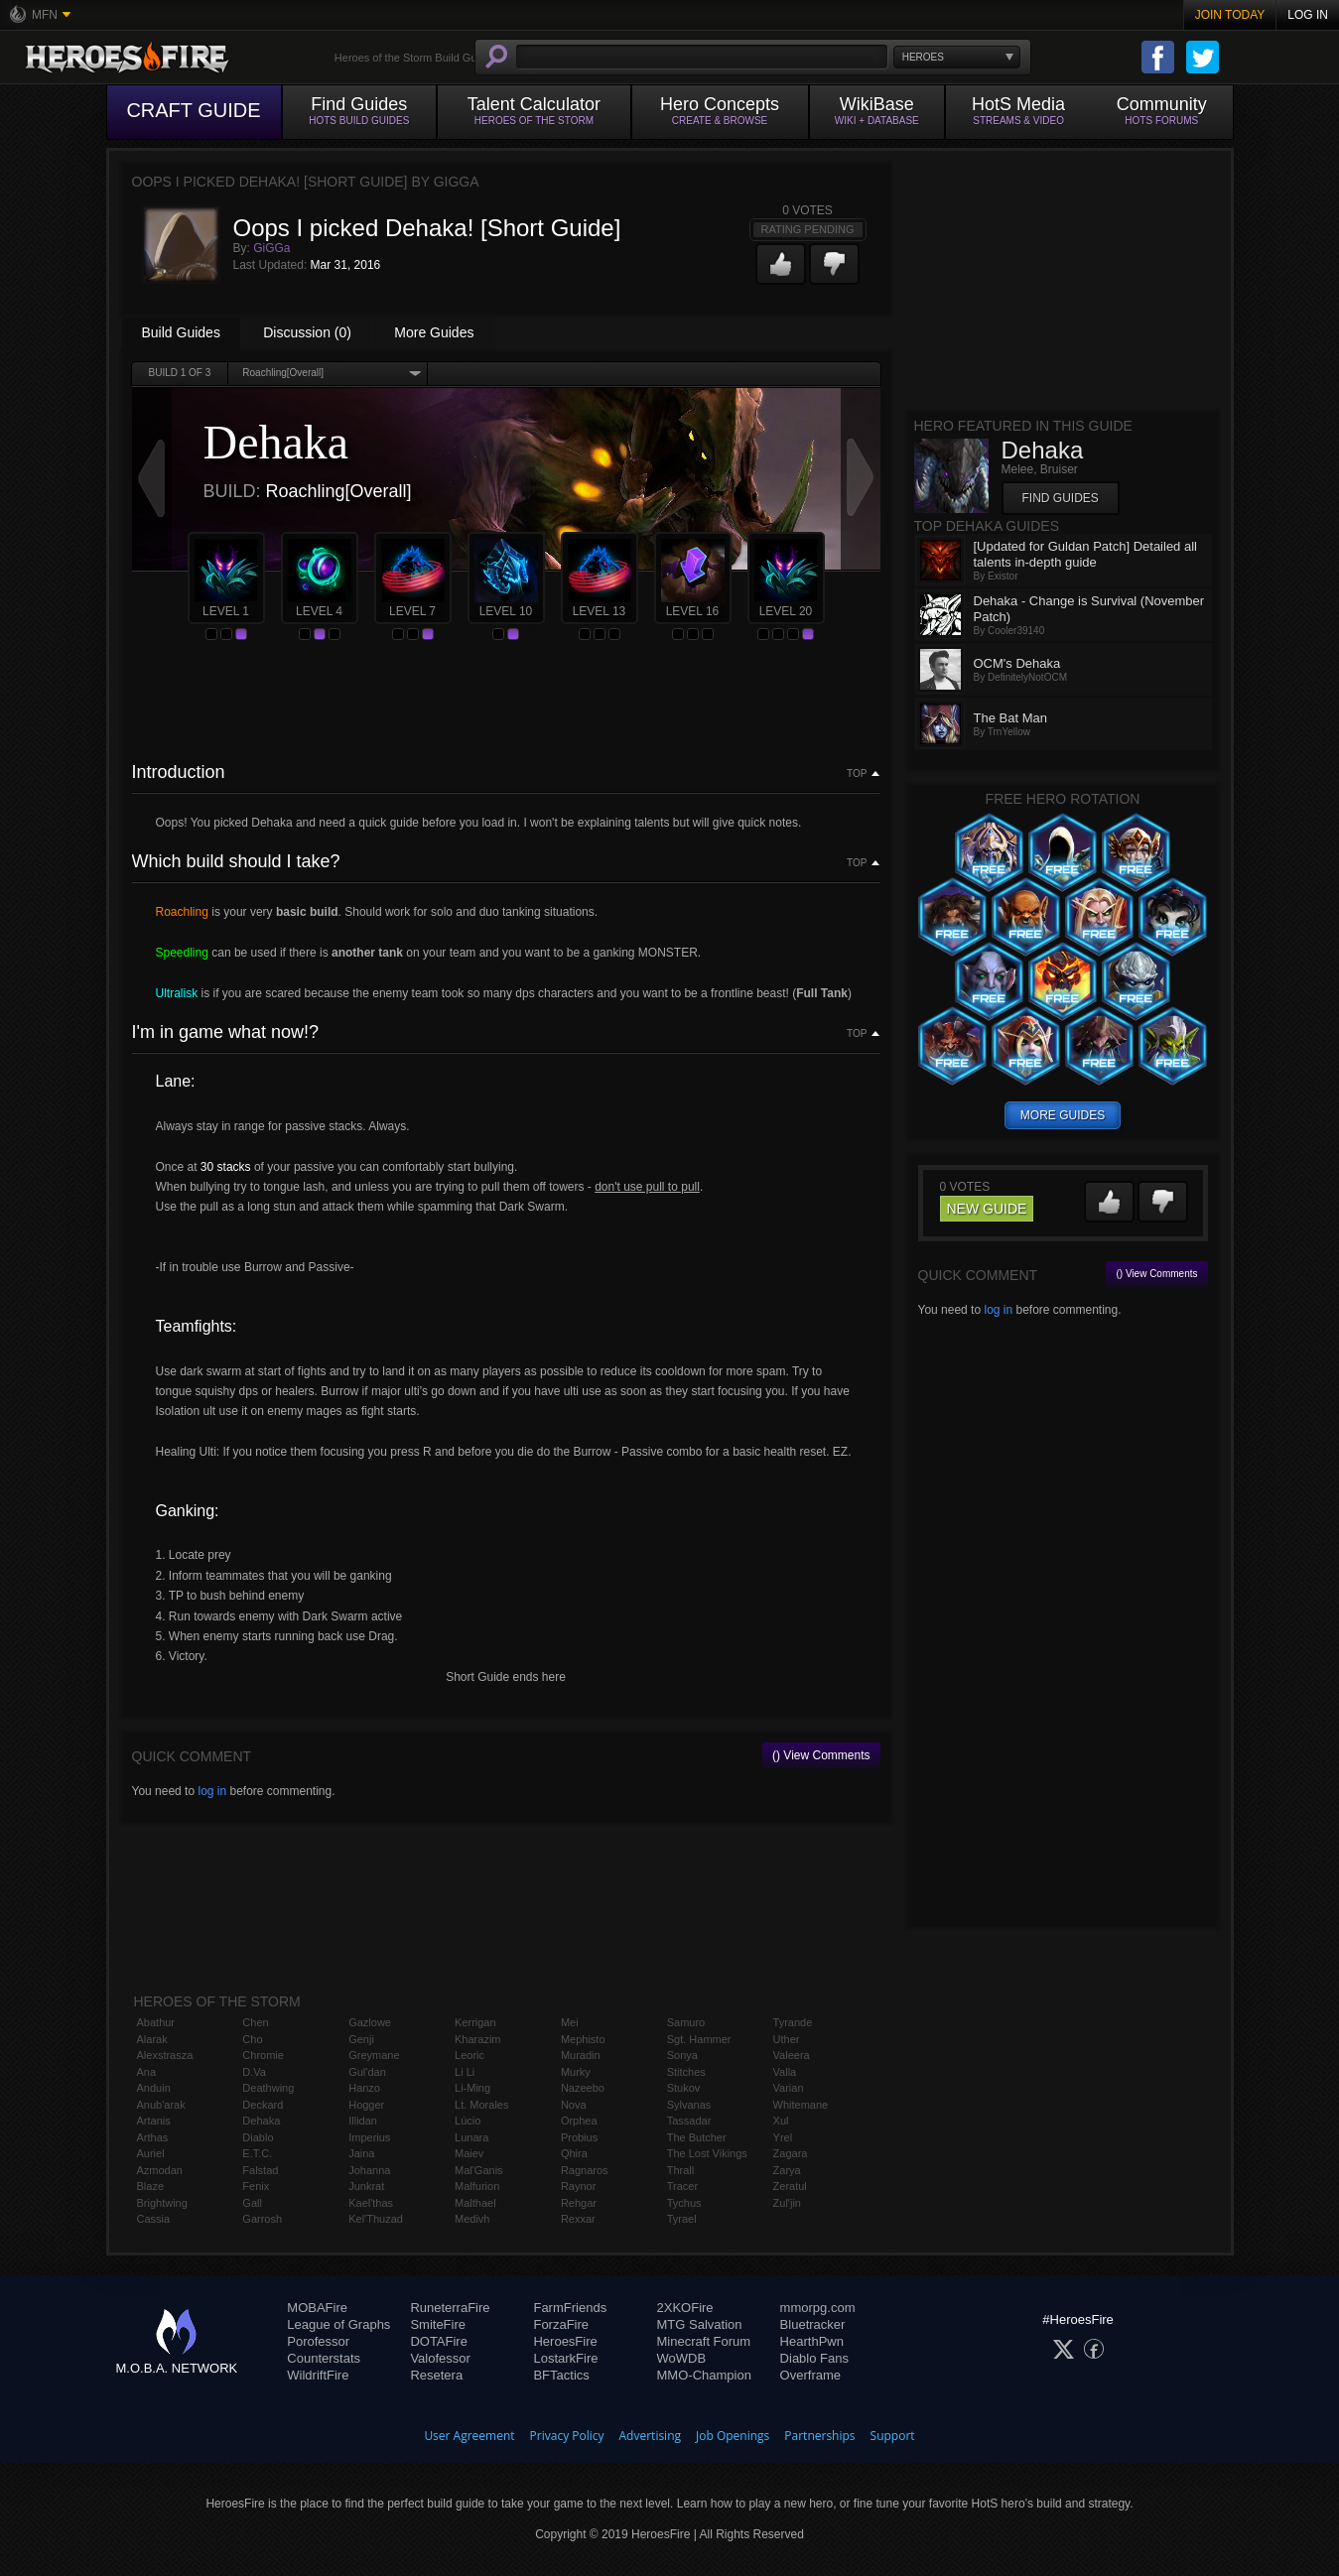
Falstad (260, 2170)
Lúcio (467, 2120)
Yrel (783, 2137)
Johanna (369, 2170)
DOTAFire (439, 2341)
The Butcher (697, 2137)
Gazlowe (369, 2022)
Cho (252, 2039)
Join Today (1230, 15)
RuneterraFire (449, 2307)
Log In (1307, 15)
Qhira (574, 2153)
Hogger (366, 2105)
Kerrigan (475, 2022)
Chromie (263, 2055)
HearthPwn (812, 2341)
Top (857, 774)
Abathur (156, 2022)
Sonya (682, 2055)
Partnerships (819, 2435)
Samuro (686, 2022)
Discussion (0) (307, 332)
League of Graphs (338, 2324)
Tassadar (689, 2120)
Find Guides (1060, 498)
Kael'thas (370, 2203)
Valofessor (439, 2358)
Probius (579, 2137)
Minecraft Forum (704, 2341)
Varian (788, 2088)
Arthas (153, 2137)
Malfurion (477, 2186)
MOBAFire (317, 2307)
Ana (147, 2072)
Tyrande (793, 2022)
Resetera (436, 2375)
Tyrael (682, 2219)
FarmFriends (569, 2307)
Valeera (791, 2055)
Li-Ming (472, 2088)
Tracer (682, 2186)
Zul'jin (787, 2203)
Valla (785, 2072)
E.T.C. (257, 2153)
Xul (781, 2120)
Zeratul (790, 2186)
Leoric (469, 2055)
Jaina (361, 2153)
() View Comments (821, 1755)
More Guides (433, 332)
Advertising (650, 2435)
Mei (570, 2022)
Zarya (787, 2170)
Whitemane (801, 2105)
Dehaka (261, 2120)
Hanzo (364, 2088)
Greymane (373, 2055)
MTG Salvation (699, 2324)
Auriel (151, 2153)
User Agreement (469, 2435)
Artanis (154, 2120)
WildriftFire (317, 2375)
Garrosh (262, 2219)
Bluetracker (813, 2324)
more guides (1062, 1115)
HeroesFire (565, 2341)
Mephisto (583, 2039)
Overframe (810, 2375)
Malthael (475, 2203)
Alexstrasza (165, 2055)
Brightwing (162, 2203)
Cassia (154, 2219)
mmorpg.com (818, 2307)
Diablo (257, 2137)
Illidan (362, 2120)
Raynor (578, 2186)
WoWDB (682, 2358)
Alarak (152, 2039)
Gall (252, 2203)
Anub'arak (161, 2105)
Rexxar (578, 2219)
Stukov (684, 2088)
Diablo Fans (814, 2358)
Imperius (369, 2137)
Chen (255, 2022)
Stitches (686, 2072)
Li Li (464, 2072)
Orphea (579, 2120)
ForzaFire (561, 2324)
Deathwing (268, 2088)
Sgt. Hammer (699, 2039)
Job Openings (732, 2435)
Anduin (154, 2088)
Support (892, 2435)
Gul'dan (367, 2072)
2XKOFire (685, 2307)
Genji (361, 2039)
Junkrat (366, 2186)
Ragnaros (584, 2170)
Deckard (262, 2105)
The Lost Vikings (707, 2153)
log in (212, 1791)
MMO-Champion (704, 2375)
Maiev (469, 2153)
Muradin (581, 2055)
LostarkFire (565, 2358)
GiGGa (271, 248)
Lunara (471, 2137)
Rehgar (579, 2203)
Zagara (790, 2153)
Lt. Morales (481, 2105)
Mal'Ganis (479, 2170)
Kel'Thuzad (375, 2219)
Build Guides (181, 332)
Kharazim (477, 2039)
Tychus (684, 2203)
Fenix (255, 2186)
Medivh (472, 2219)
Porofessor (318, 2341)
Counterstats (323, 2358)
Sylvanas (689, 2105)
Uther (786, 2039)
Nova (574, 2105)
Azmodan (160, 2170)
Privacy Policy (567, 2435)
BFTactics (561, 2375)
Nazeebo (582, 2088)
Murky (576, 2072)
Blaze (151, 2186)
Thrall (681, 2170)
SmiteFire (438, 2324)
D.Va (254, 2072)
